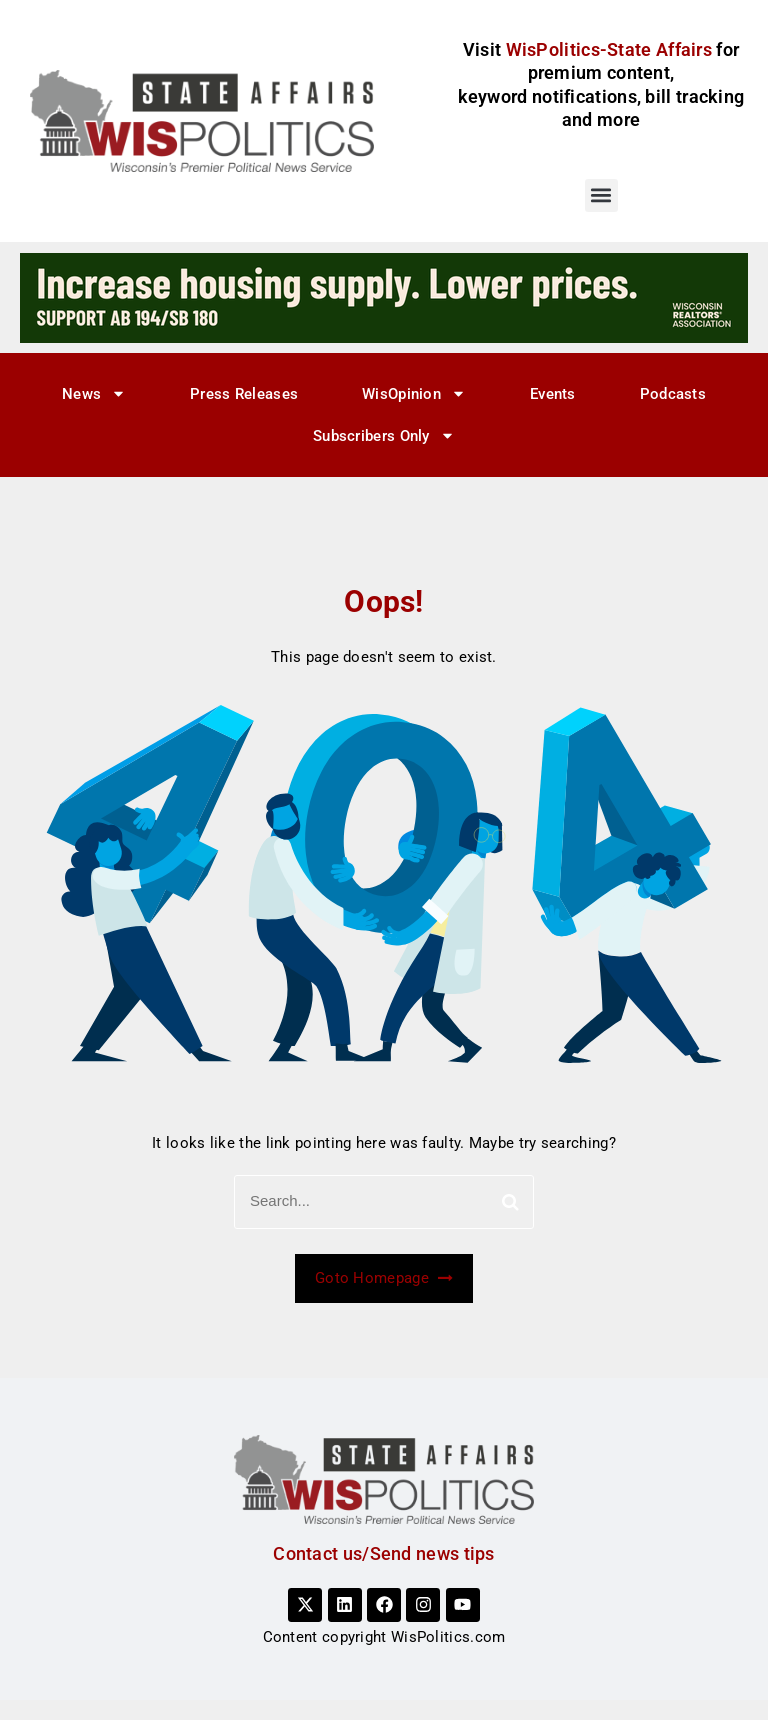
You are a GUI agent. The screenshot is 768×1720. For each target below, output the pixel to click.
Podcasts (673, 394)
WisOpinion (414, 393)
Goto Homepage (384, 1278)
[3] (384, 297)
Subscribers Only (384, 435)
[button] (601, 195)
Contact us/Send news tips (384, 1553)
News (94, 393)
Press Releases (244, 394)
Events (553, 394)
